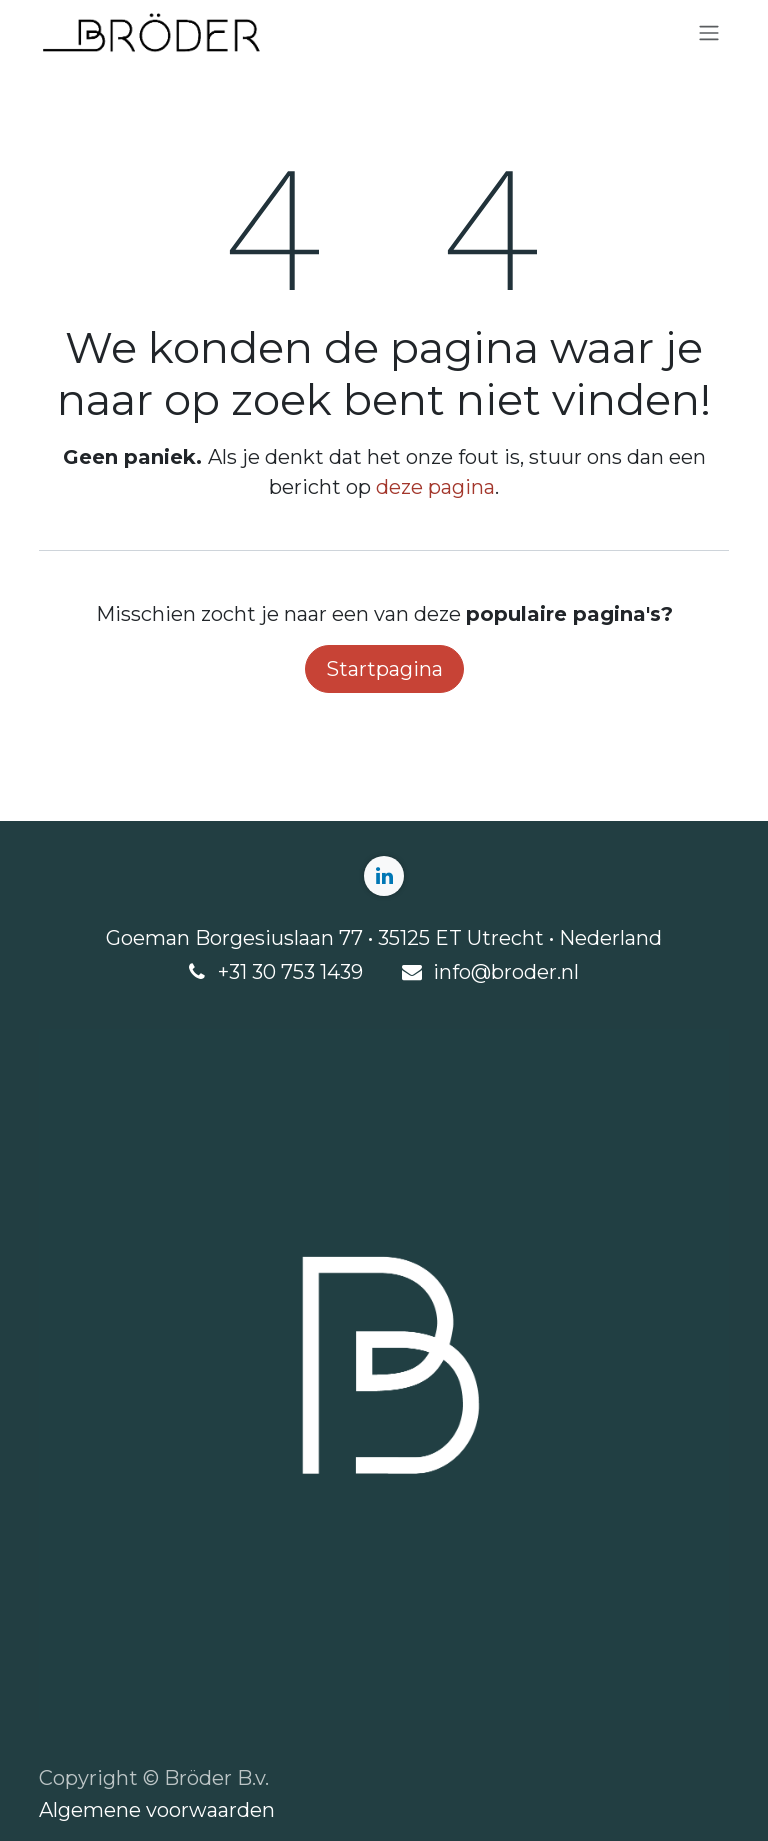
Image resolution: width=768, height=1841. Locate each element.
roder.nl (541, 972)
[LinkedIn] (384, 876)
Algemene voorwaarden (157, 1810)
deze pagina (435, 487)
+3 (229, 972)
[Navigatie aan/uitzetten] (709, 33)
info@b (468, 972)
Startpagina (384, 669)
